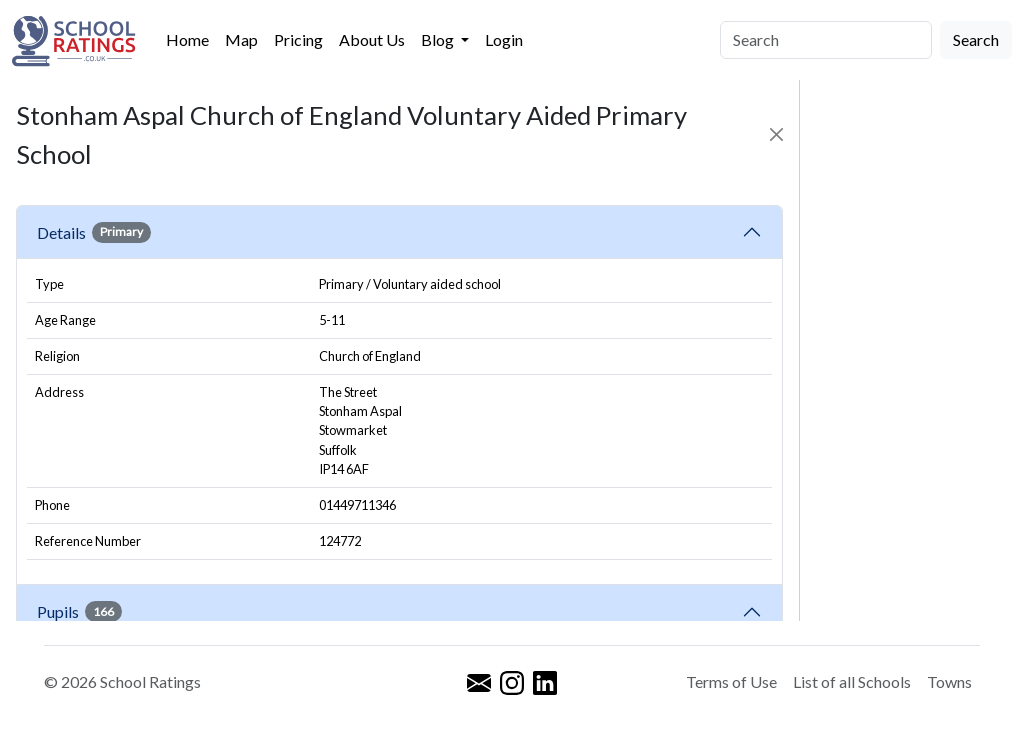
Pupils (79, 611)
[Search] (826, 40)
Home (187, 39)
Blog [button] (439, 39)
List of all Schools (852, 681)
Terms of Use (731, 681)
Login (504, 39)
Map (241, 39)
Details (94, 232)
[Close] (776, 134)
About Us (372, 39)
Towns (949, 681)
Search (976, 39)
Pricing (298, 39)
